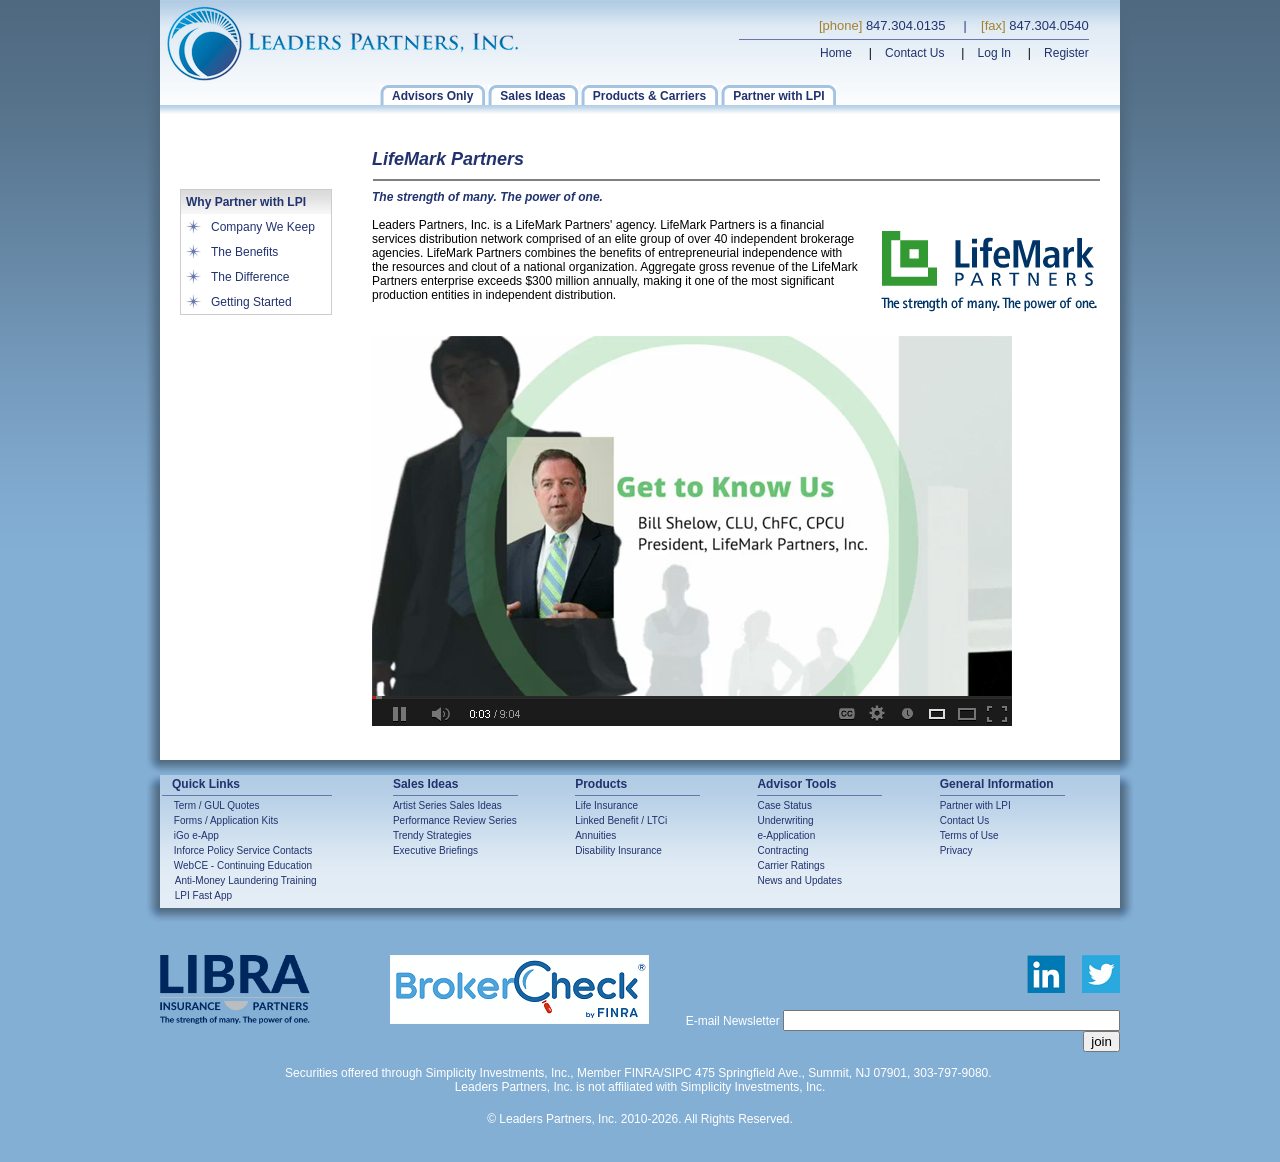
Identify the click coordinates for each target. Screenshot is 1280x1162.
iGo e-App (196, 835)
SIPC (678, 1073)
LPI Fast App (203, 895)
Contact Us (914, 53)
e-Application (786, 835)
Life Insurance (606, 805)
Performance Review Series (455, 820)
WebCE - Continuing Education (243, 865)
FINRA (642, 1073)
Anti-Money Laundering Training (246, 880)
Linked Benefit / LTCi (621, 820)
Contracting (782, 850)
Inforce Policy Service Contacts (243, 850)
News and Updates (799, 880)
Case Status (784, 805)
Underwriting (785, 820)
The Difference (250, 277)
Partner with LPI (975, 805)
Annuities (595, 835)
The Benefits (244, 252)
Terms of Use (969, 835)
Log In (994, 53)
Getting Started (251, 302)
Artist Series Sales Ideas (447, 805)
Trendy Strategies (432, 835)
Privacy (956, 850)
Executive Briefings (435, 850)
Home (836, 53)
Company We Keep (263, 227)
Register (1066, 53)
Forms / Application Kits (226, 820)
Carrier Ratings (790, 865)
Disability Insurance (618, 850)
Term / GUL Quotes (217, 805)
